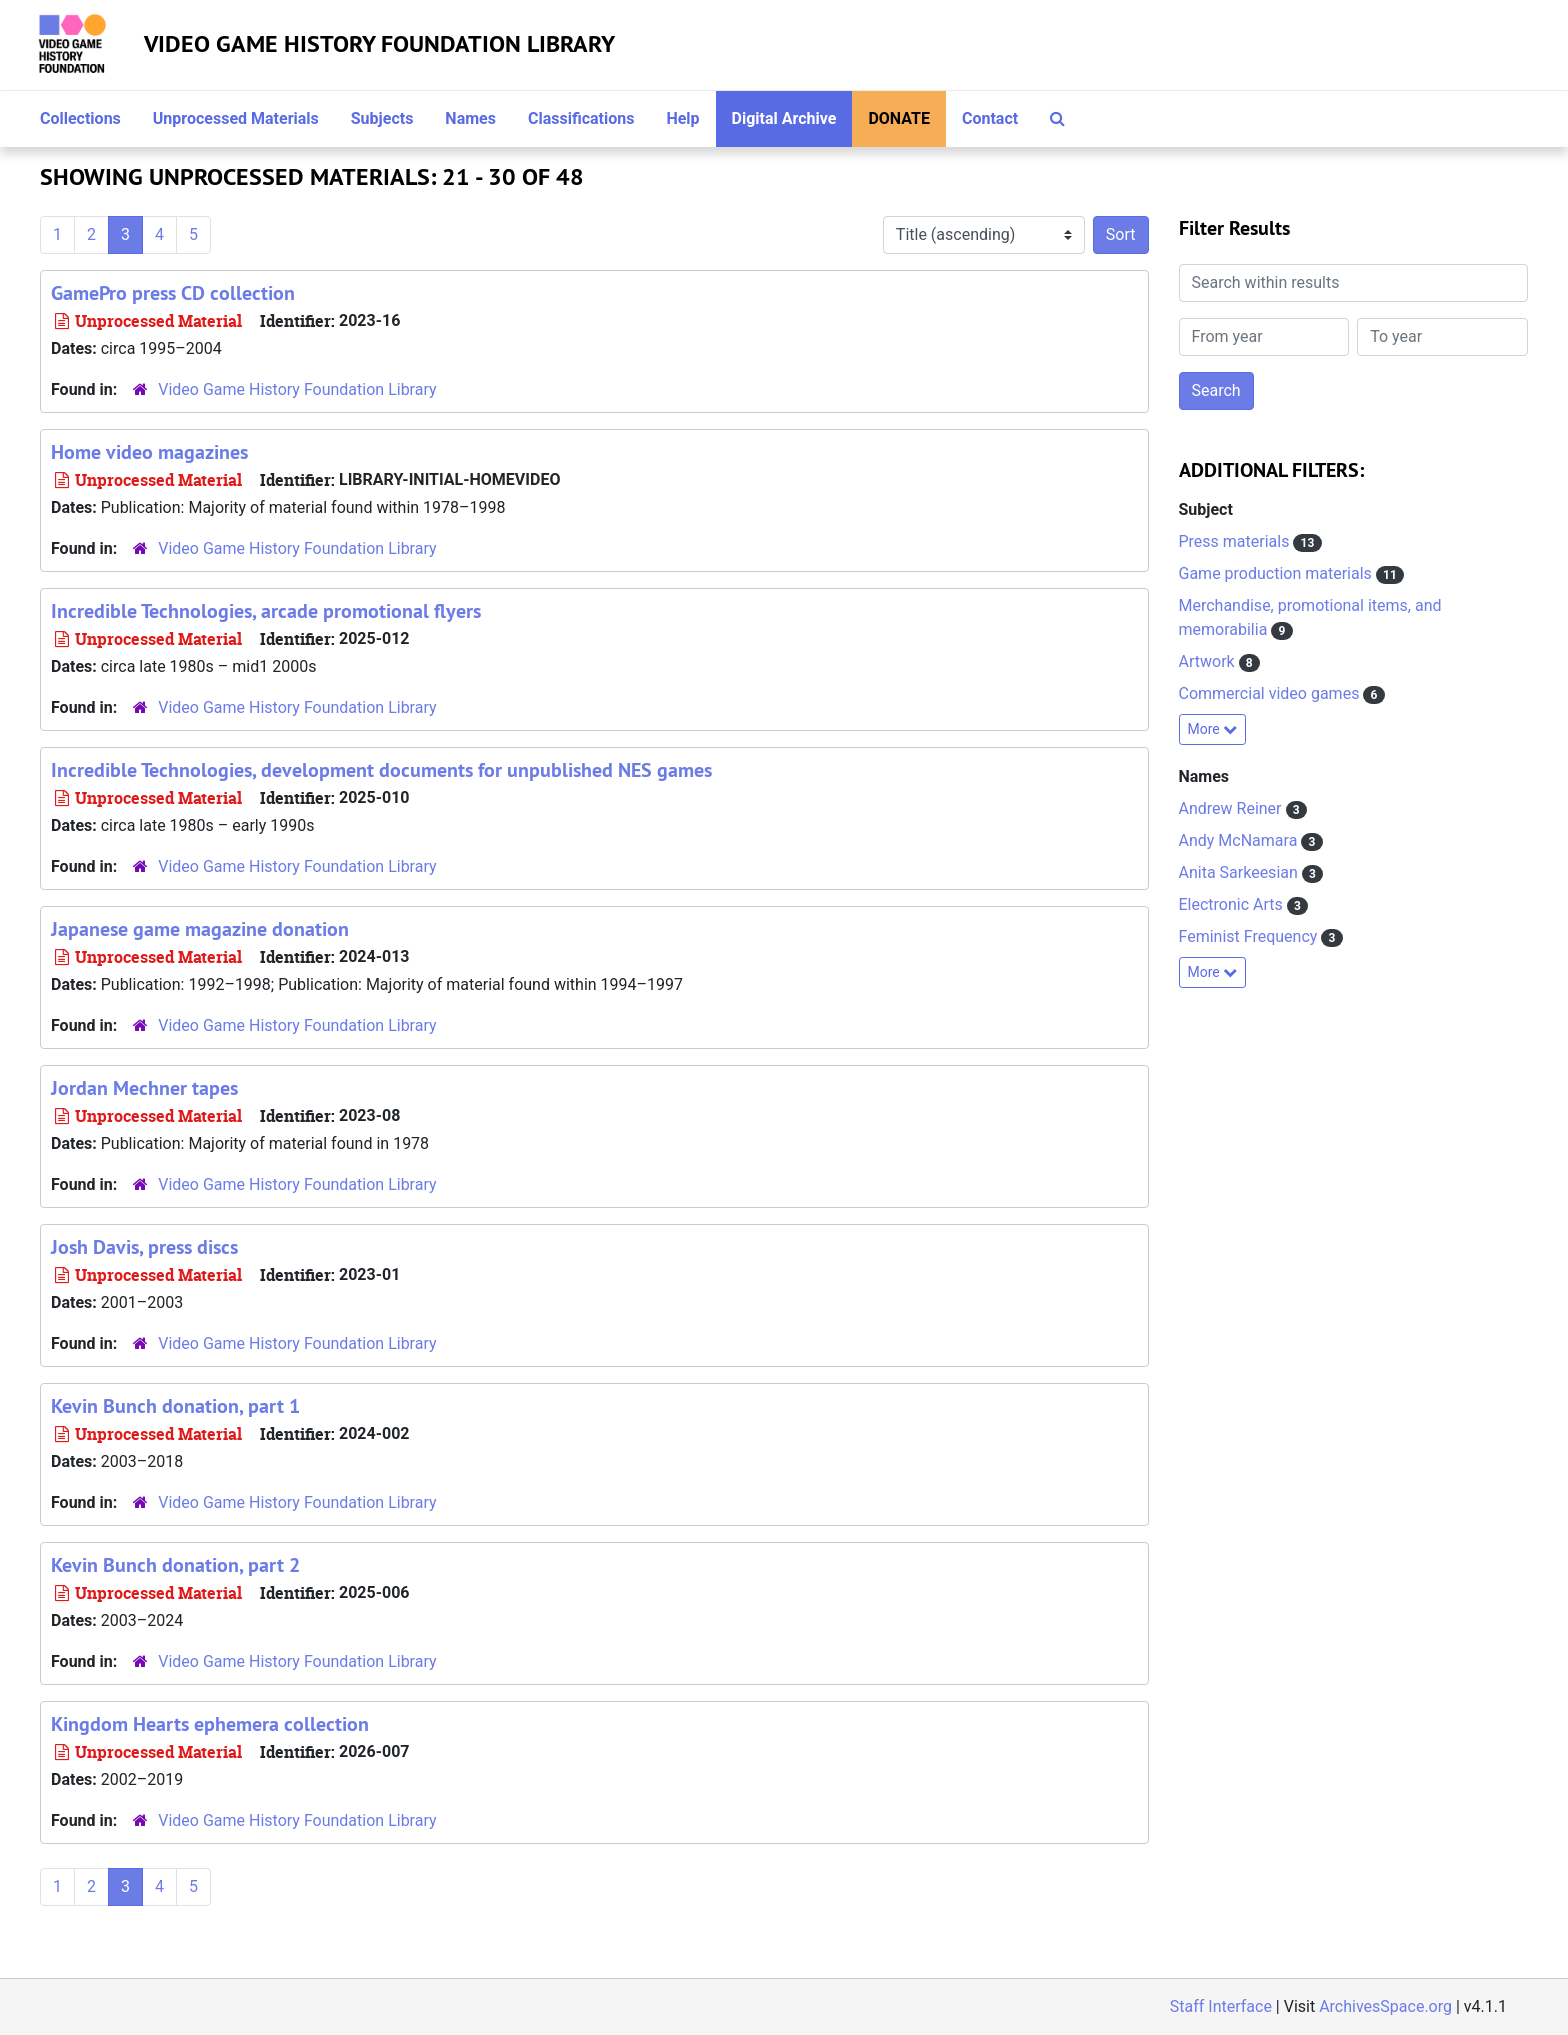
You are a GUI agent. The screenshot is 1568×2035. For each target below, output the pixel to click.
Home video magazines (149, 452)
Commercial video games (1271, 693)
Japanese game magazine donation (200, 929)
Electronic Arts (1233, 904)
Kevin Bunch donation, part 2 (175, 1565)
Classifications (581, 118)
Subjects (382, 118)
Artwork (1209, 661)
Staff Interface (1221, 2006)
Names (470, 118)
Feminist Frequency (1250, 936)
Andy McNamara (1240, 840)
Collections (80, 118)
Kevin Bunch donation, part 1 (175, 1406)
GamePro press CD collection (173, 293)
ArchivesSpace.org (1385, 2006)
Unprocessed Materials (236, 118)
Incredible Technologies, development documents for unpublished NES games (381, 770)
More (1213, 729)
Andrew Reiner (1232, 808)
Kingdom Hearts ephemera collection (210, 1724)
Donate (899, 118)
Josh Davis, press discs (144, 1247)
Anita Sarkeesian (1240, 872)
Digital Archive (784, 118)
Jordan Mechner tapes (144, 1088)
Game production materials (1277, 573)
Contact (990, 118)
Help (682, 118)
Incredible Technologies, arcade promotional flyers (266, 611)
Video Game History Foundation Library (379, 43)
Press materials (1236, 541)
